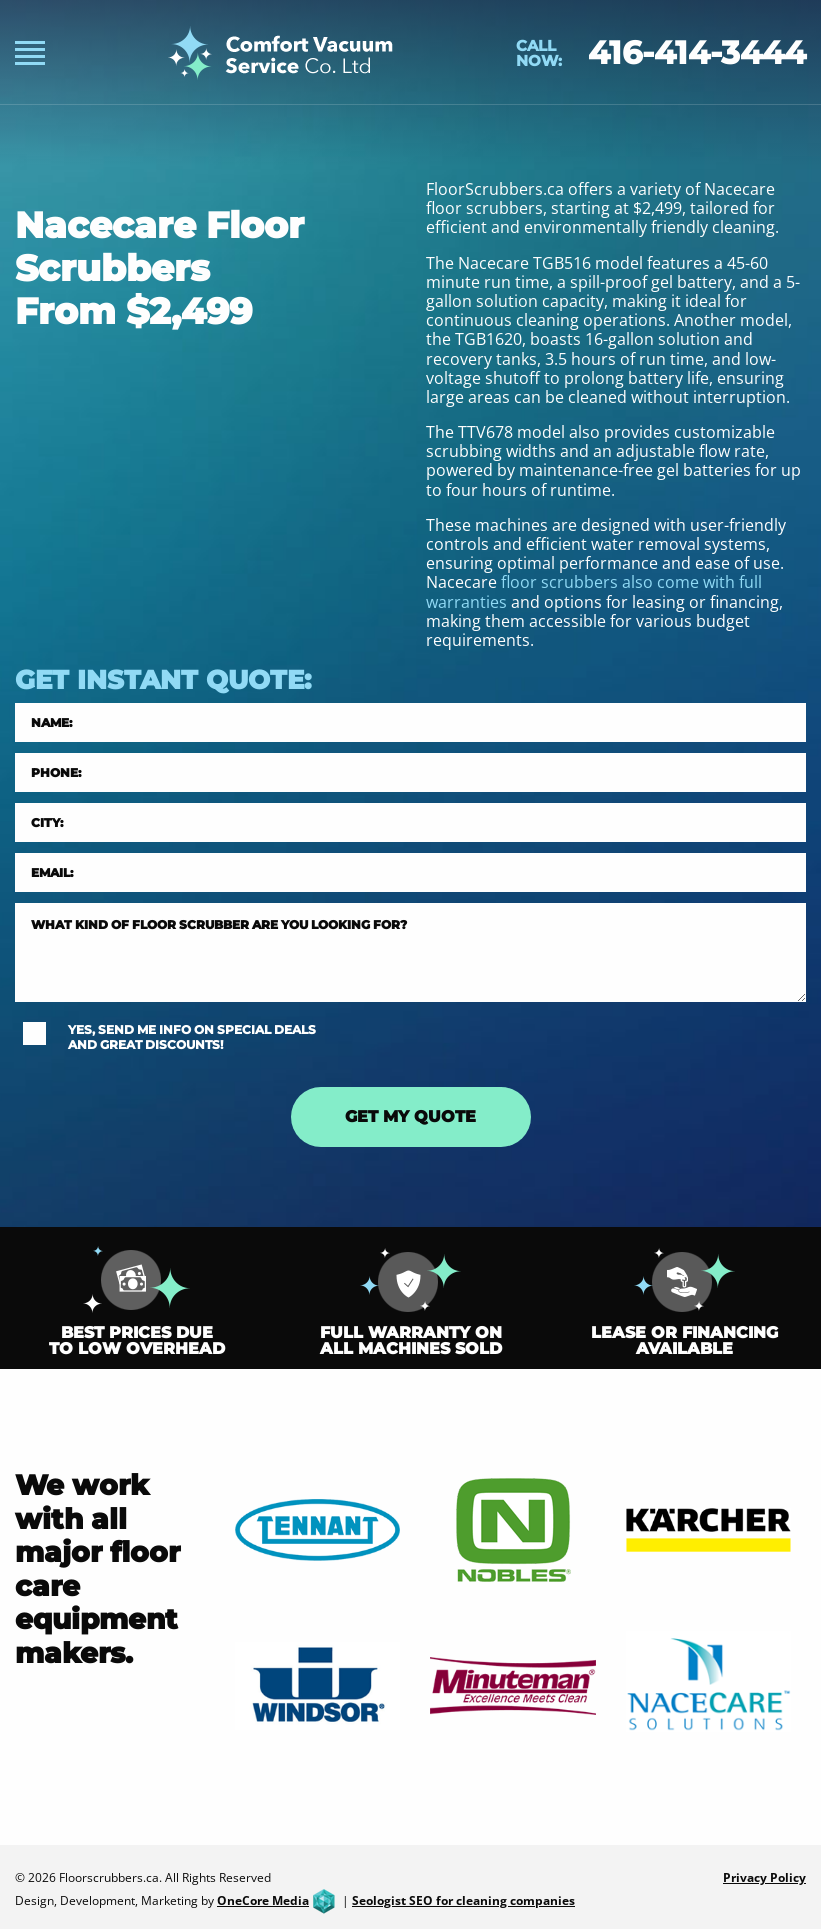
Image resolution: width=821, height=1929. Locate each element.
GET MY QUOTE (410, 1116)
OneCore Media (278, 1900)
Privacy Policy (764, 1877)
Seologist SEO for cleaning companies (463, 1900)
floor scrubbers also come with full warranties (594, 591)
